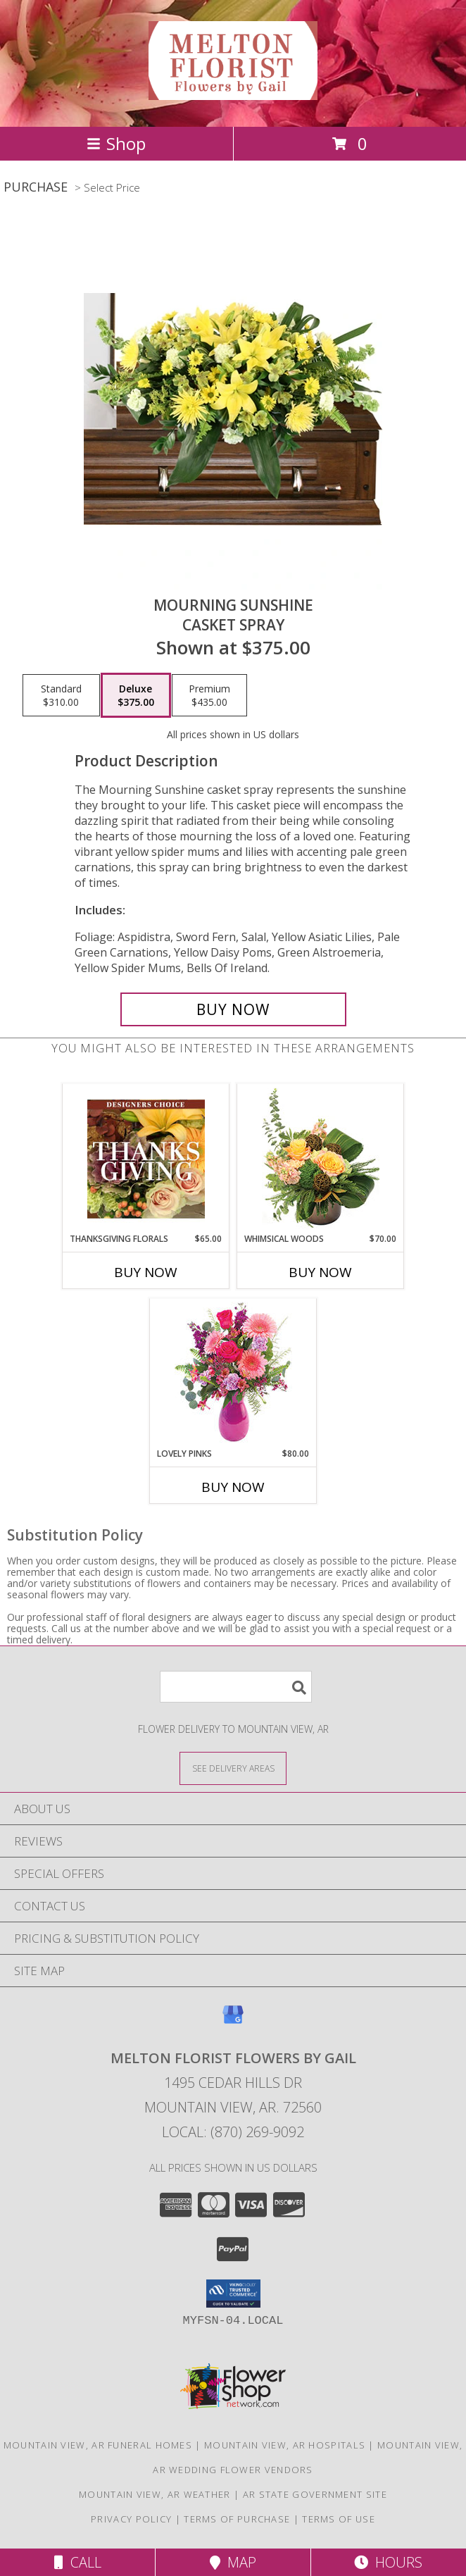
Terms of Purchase (237, 2519)
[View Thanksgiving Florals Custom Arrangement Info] (146, 1159)
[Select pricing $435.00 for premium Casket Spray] (209, 695)
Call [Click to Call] (77, 2562)
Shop (116, 143)
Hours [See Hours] (388, 2562)
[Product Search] (236, 1687)
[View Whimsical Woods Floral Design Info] (320, 1159)
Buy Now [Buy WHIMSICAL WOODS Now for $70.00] (320, 1272)
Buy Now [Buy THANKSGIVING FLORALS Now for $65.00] (145, 1272)
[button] (233, 2293)
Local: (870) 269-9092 (233, 2131)
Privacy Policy (131, 2519)
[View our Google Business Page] (233, 2021)
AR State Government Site (315, 2494)
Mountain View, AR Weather (155, 2494)
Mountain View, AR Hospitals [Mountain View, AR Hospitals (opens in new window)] (284, 2445)
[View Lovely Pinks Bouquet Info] (233, 1373)
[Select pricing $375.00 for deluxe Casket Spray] (136, 695)
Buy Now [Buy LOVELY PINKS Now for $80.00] (233, 1487)
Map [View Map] (233, 2562)
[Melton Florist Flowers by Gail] (233, 92)
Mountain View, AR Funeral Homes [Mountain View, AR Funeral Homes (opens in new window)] (98, 2445)
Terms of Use (338, 2519)
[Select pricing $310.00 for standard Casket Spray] (61, 695)
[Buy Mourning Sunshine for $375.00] (233, 1009)
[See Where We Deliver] (233, 1767)
